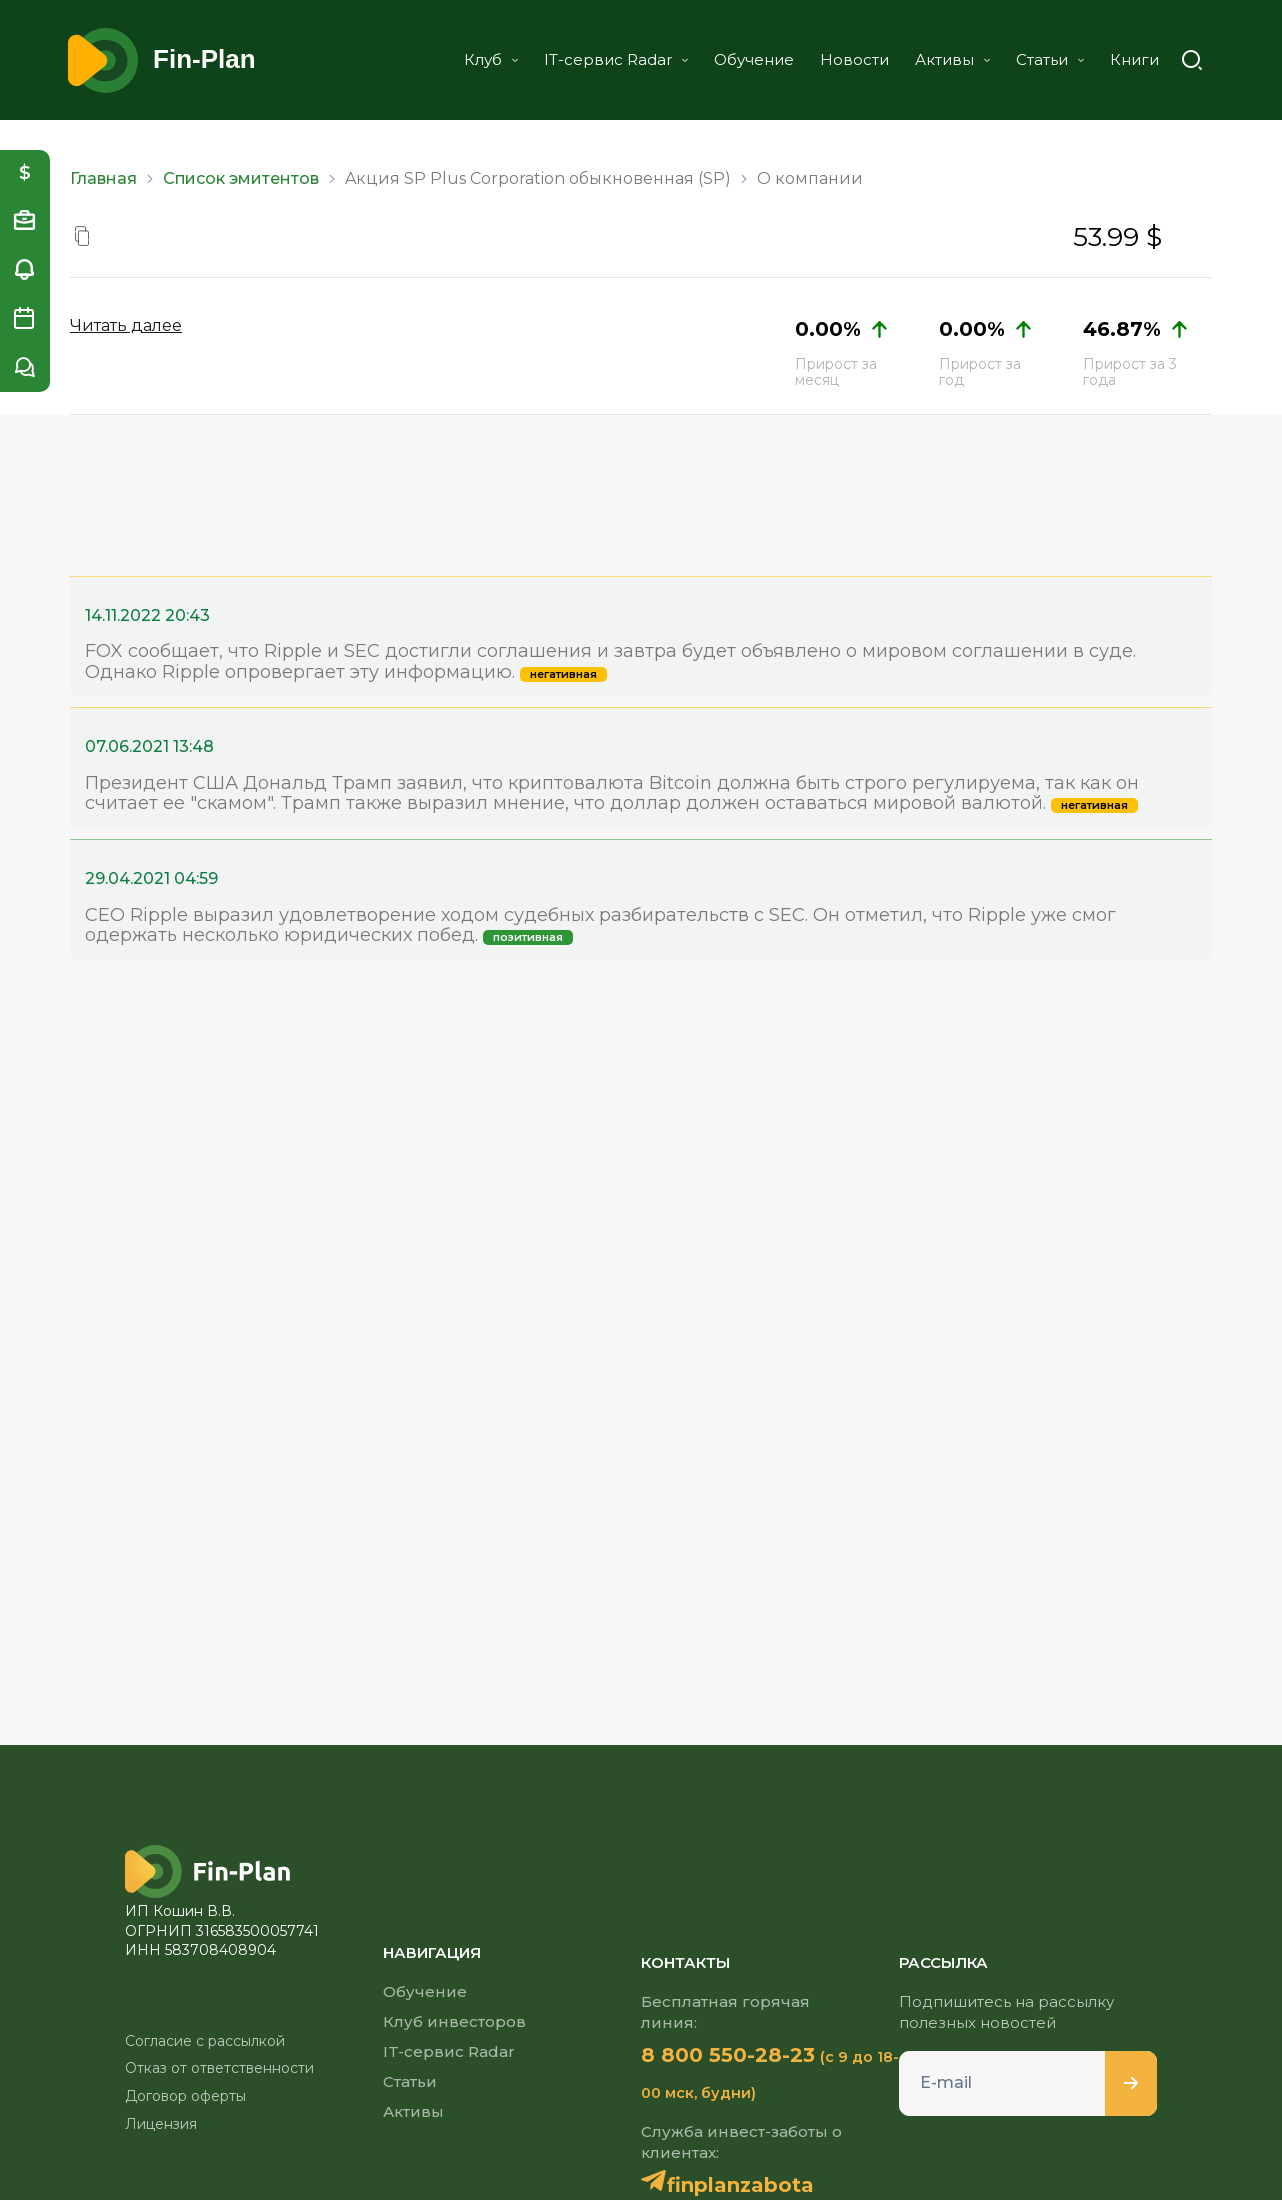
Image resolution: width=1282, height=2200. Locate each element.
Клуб (491, 59)
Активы (952, 59)
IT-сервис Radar (616, 59)
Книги (1134, 59)
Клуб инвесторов (454, 2021)
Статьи (1050, 59)
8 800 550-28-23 (728, 2055)
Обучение (754, 59)
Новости (854, 59)
